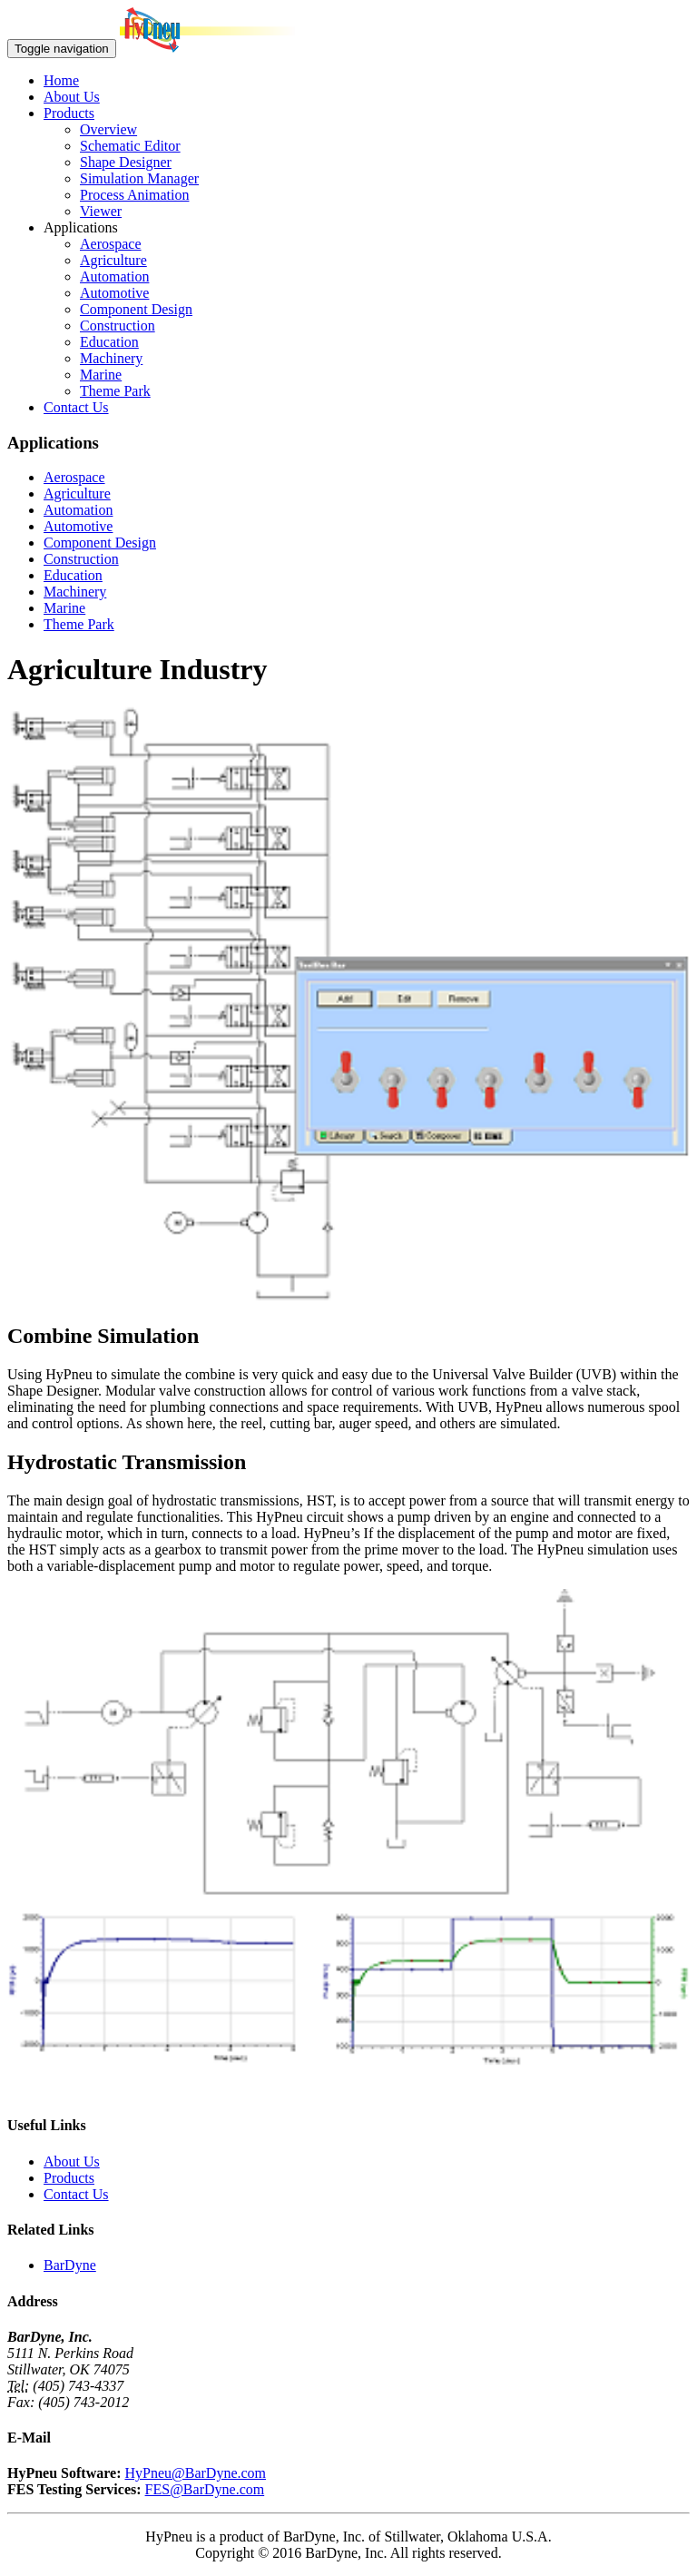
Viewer (101, 211)
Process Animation (134, 194)
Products (69, 2178)
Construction (117, 325)
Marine (101, 374)
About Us (72, 96)
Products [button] (69, 113)
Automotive (114, 293)
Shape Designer (126, 162)
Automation (114, 276)
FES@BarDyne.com (205, 2489)
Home (61, 80)
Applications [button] (81, 227)
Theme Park (115, 391)
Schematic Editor (130, 145)
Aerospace (111, 244)
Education (109, 342)
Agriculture (113, 260)
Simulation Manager (139, 178)
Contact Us (76, 407)
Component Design (136, 309)
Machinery (111, 358)
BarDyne (70, 2265)
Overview (108, 129)
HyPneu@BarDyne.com (195, 2473)
